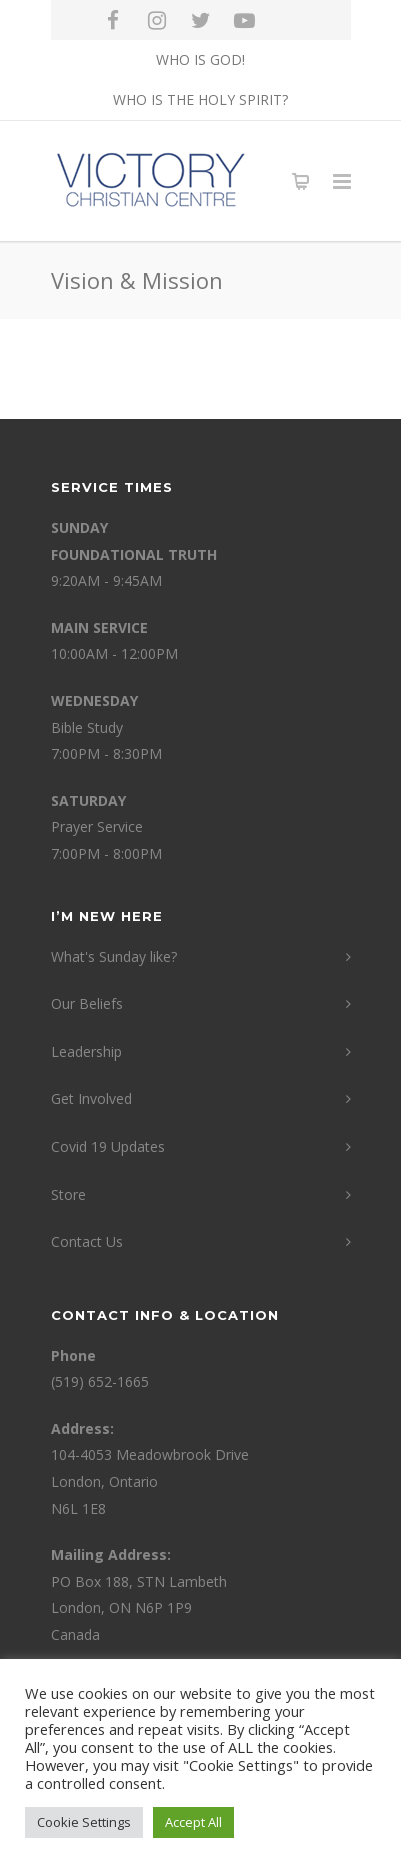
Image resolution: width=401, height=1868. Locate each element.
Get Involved (91, 1098)
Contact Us (87, 1241)
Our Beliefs (87, 1003)
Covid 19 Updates (108, 1146)
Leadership (86, 1051)
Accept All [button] (193, 1822)
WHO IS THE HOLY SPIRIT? (200, 100)
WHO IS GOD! (200, 60)
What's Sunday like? (114, 956)
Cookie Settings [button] (84, 1822)
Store (68, 1194)
